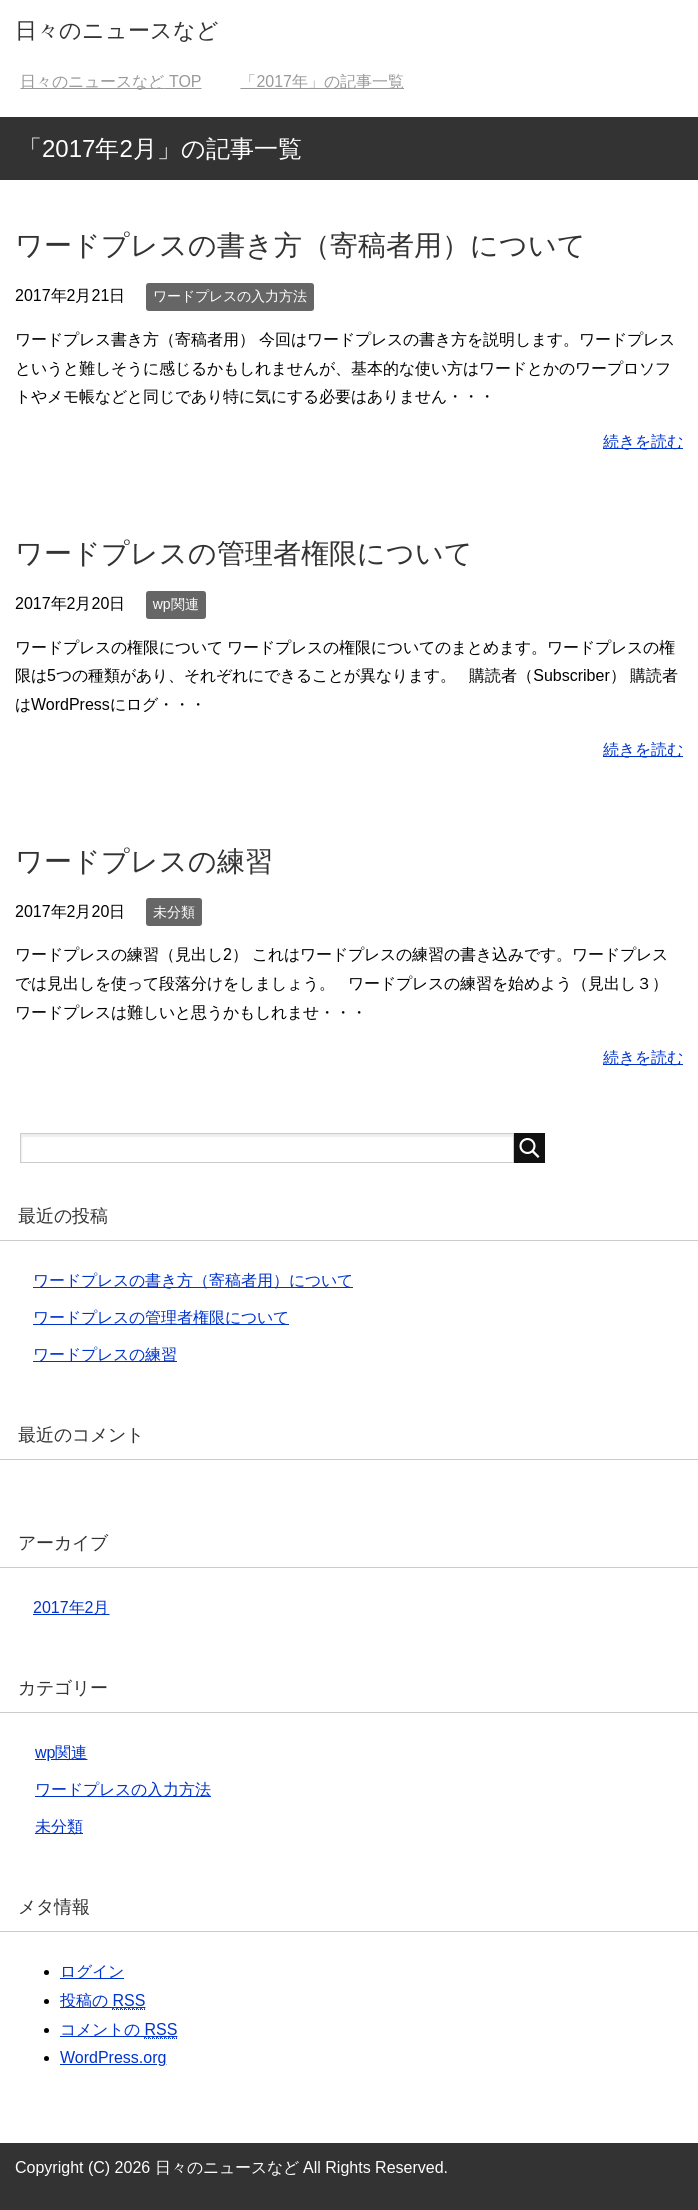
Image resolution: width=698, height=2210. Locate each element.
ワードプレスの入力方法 (230, 296)
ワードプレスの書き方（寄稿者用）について (300, 245)
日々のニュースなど (117, 30)
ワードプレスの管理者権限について (244, 553)
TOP (110, 81)
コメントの (118, 2030)
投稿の (102, 2001)
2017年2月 (71, 1607)
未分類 (174, 912)
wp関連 (176, 604)
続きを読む (643, 441)
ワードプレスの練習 (144, 861)
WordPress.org (113, 2057)
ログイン (92, 1971)
